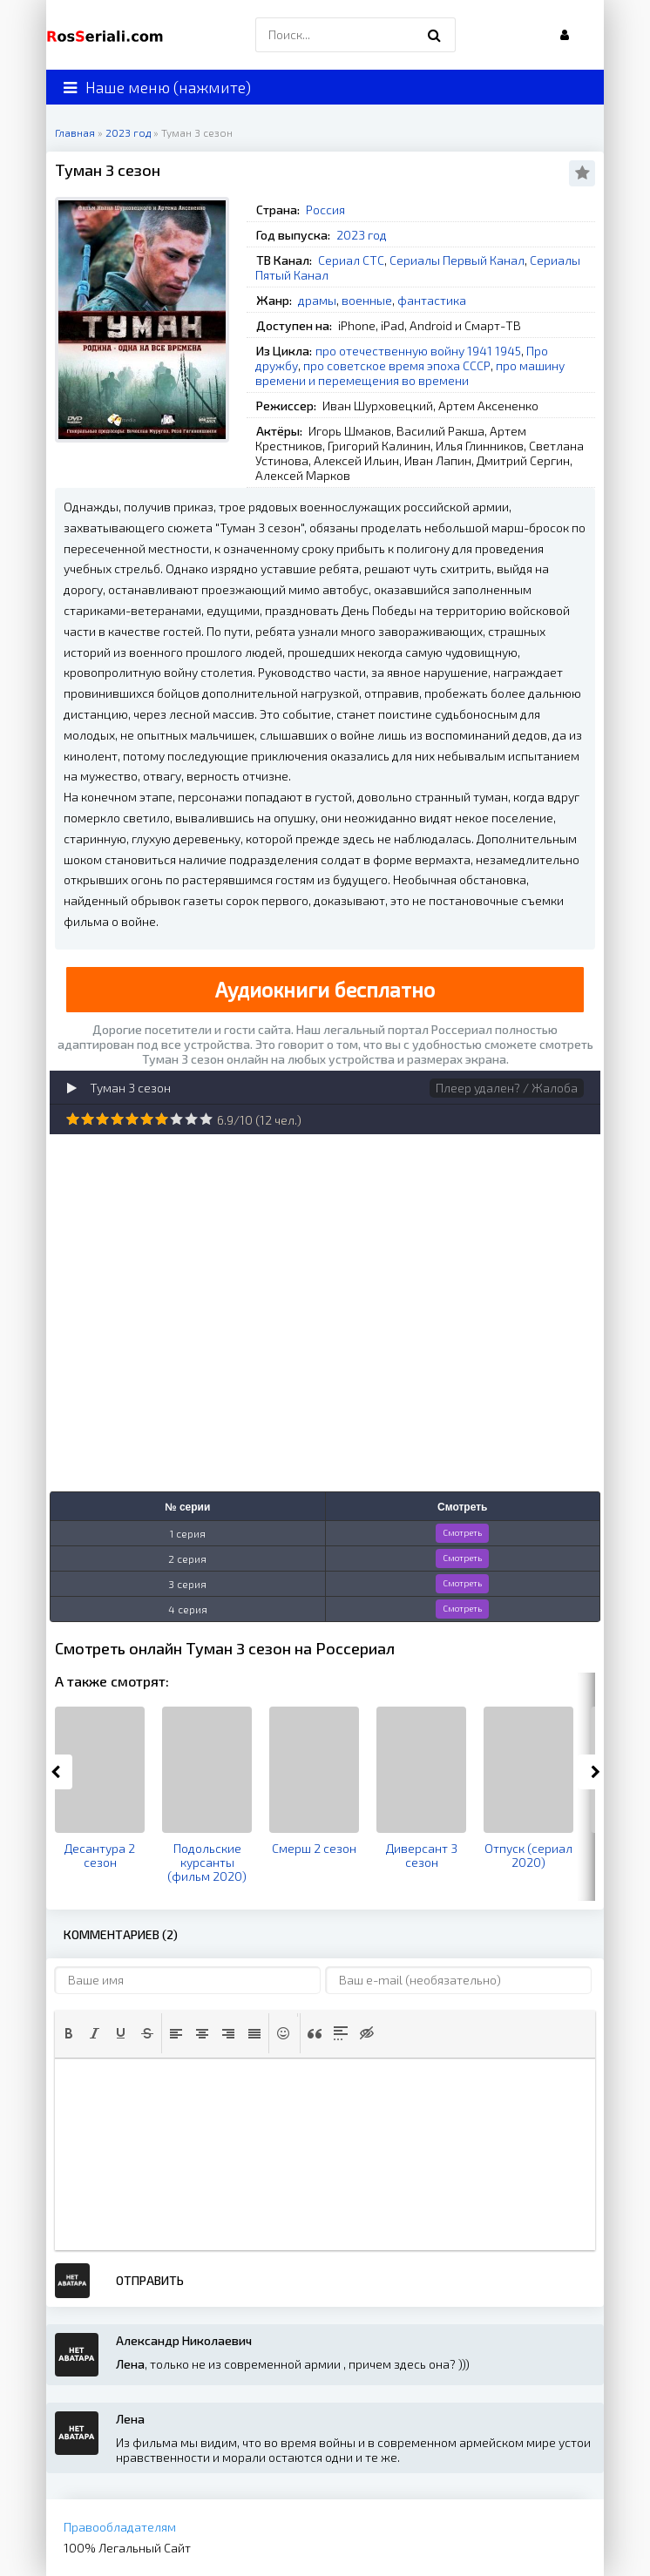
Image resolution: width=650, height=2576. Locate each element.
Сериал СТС (351, 260)
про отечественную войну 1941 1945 (418, 350)
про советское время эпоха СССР (397, 365)
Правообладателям (120, 2526)
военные (367, 300)
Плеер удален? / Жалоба (507, 1087)
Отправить (150, 2280)
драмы (317, 300)
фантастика (431, 300)
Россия (325, 209)
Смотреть (462, 1532)
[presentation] (69, 2033)
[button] (69, 2033)
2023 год (361, 234)
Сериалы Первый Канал (457, 260)
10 (206, 1119)
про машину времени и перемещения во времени (410, 373)
